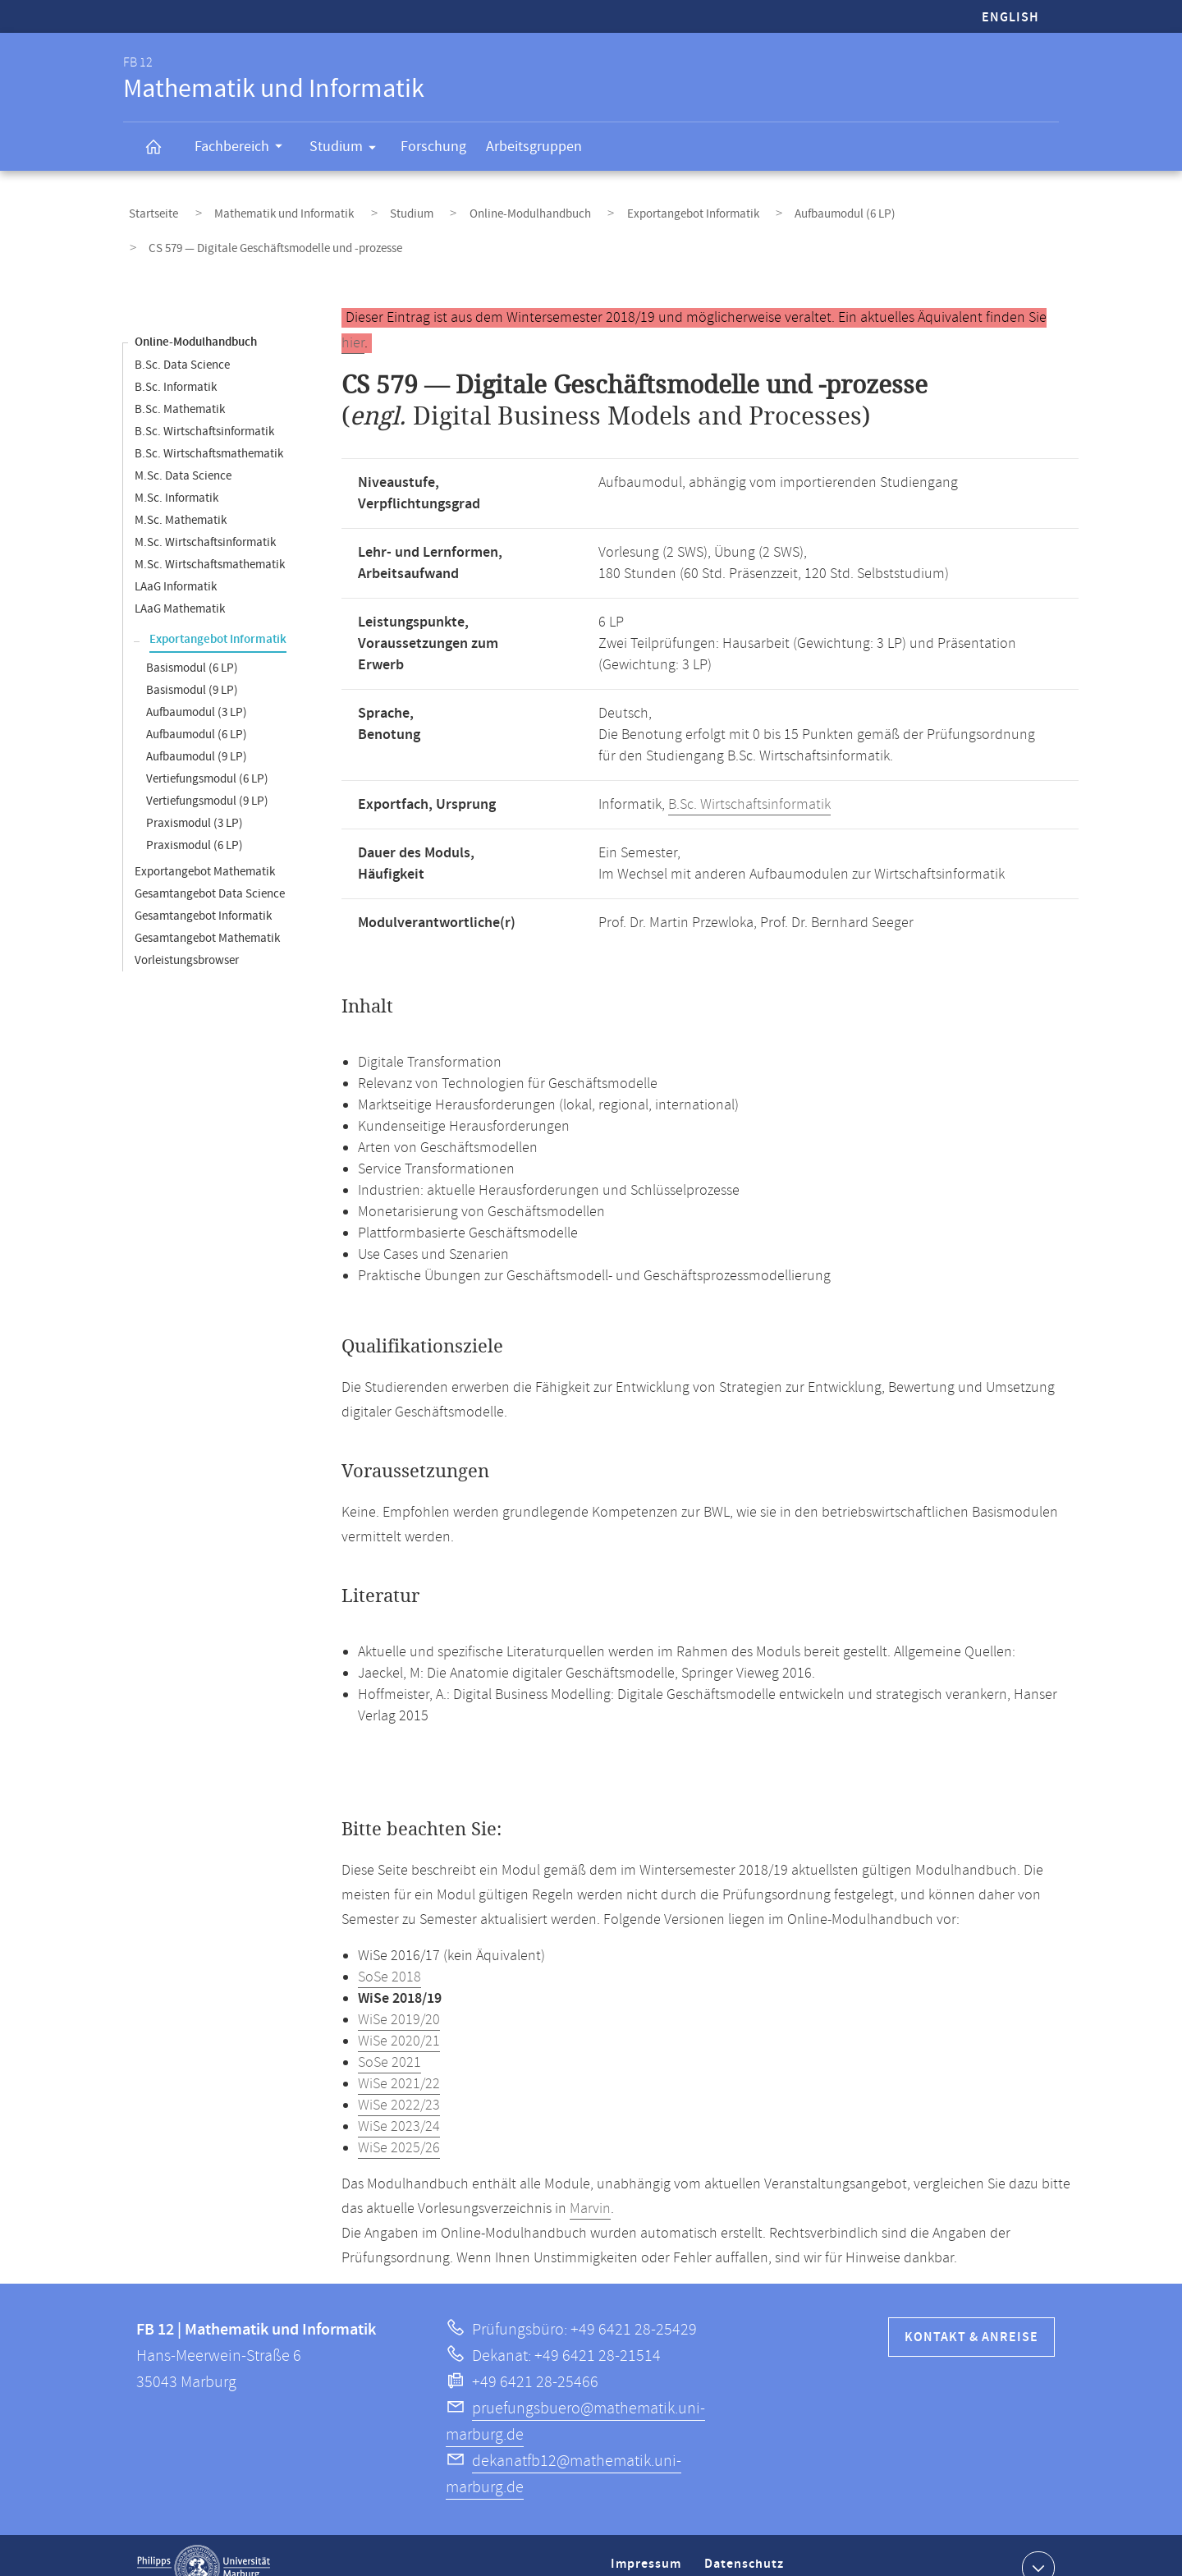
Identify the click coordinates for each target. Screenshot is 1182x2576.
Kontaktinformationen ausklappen (1036, 2542)
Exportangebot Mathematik (205, 847)
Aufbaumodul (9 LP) (196, 732)
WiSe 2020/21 (399, 2017)
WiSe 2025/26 (399, 2123)
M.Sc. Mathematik (181, 495)
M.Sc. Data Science (183, 451)
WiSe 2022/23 (399, 2081)
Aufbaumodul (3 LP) (196, 688)
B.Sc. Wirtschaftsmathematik (209, 429)
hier (352, 318)
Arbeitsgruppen (534, 146)
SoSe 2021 (389, 2038)
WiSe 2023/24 (399, 2102)
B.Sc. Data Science (182, 340)
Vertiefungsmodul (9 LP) (207, 776)
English (1010, 17)
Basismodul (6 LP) (192, 643)
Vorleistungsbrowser (187, 936)
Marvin (590, 2184)
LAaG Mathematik (180, 584)
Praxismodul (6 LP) (194, 821)
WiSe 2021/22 (399, 2059)
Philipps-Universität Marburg (203, 2543)
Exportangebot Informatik (622, 208)
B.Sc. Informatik (176, 362)
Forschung (433, 146)
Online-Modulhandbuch (475, 208)
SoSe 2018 (389, 1953)
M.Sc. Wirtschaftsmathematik (210, 540)
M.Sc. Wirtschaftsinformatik (205, 518)
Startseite (147, 208)
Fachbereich (244, 148)
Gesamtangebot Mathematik (207, 913)
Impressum (648, 2546)
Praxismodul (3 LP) (194, 798)
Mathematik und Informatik (262, 208)
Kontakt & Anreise (971, 2312)
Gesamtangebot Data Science (210, 869)
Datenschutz (747, 2546)
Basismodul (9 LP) (192, 665)
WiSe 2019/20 (399, 1995)
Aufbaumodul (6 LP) (758, 208)
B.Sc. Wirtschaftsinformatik (204, 407)
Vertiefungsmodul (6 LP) (207, 754)
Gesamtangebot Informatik (203, 891)
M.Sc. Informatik (176, 473)
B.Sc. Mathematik (180, 385)
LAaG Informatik (176, 562)
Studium (348, 149)
